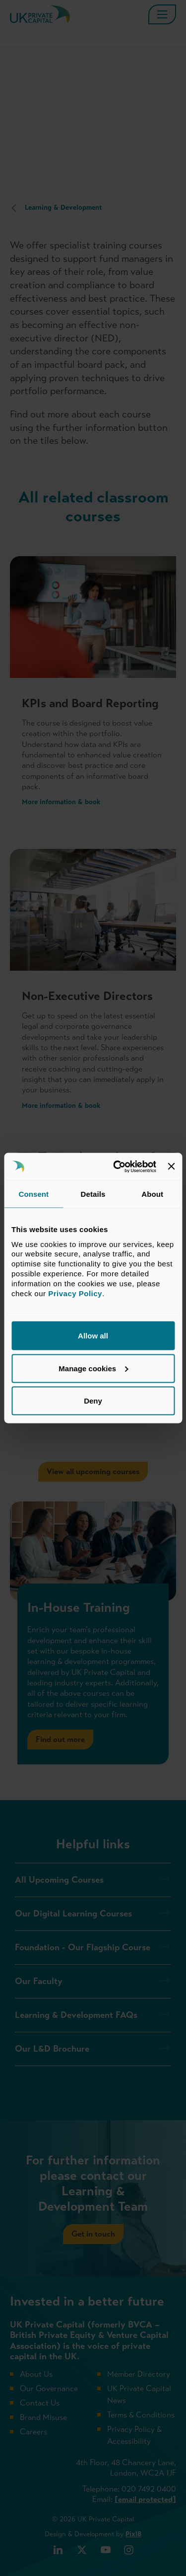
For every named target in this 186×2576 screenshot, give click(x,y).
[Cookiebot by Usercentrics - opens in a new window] (116, 1166)
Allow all (93, 1335)
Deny (93, 1401)
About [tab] (152, 1194)
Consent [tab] (33, 1194)
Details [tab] (93, 1194)
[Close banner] (171, 1166)
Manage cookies (93, 1368)
